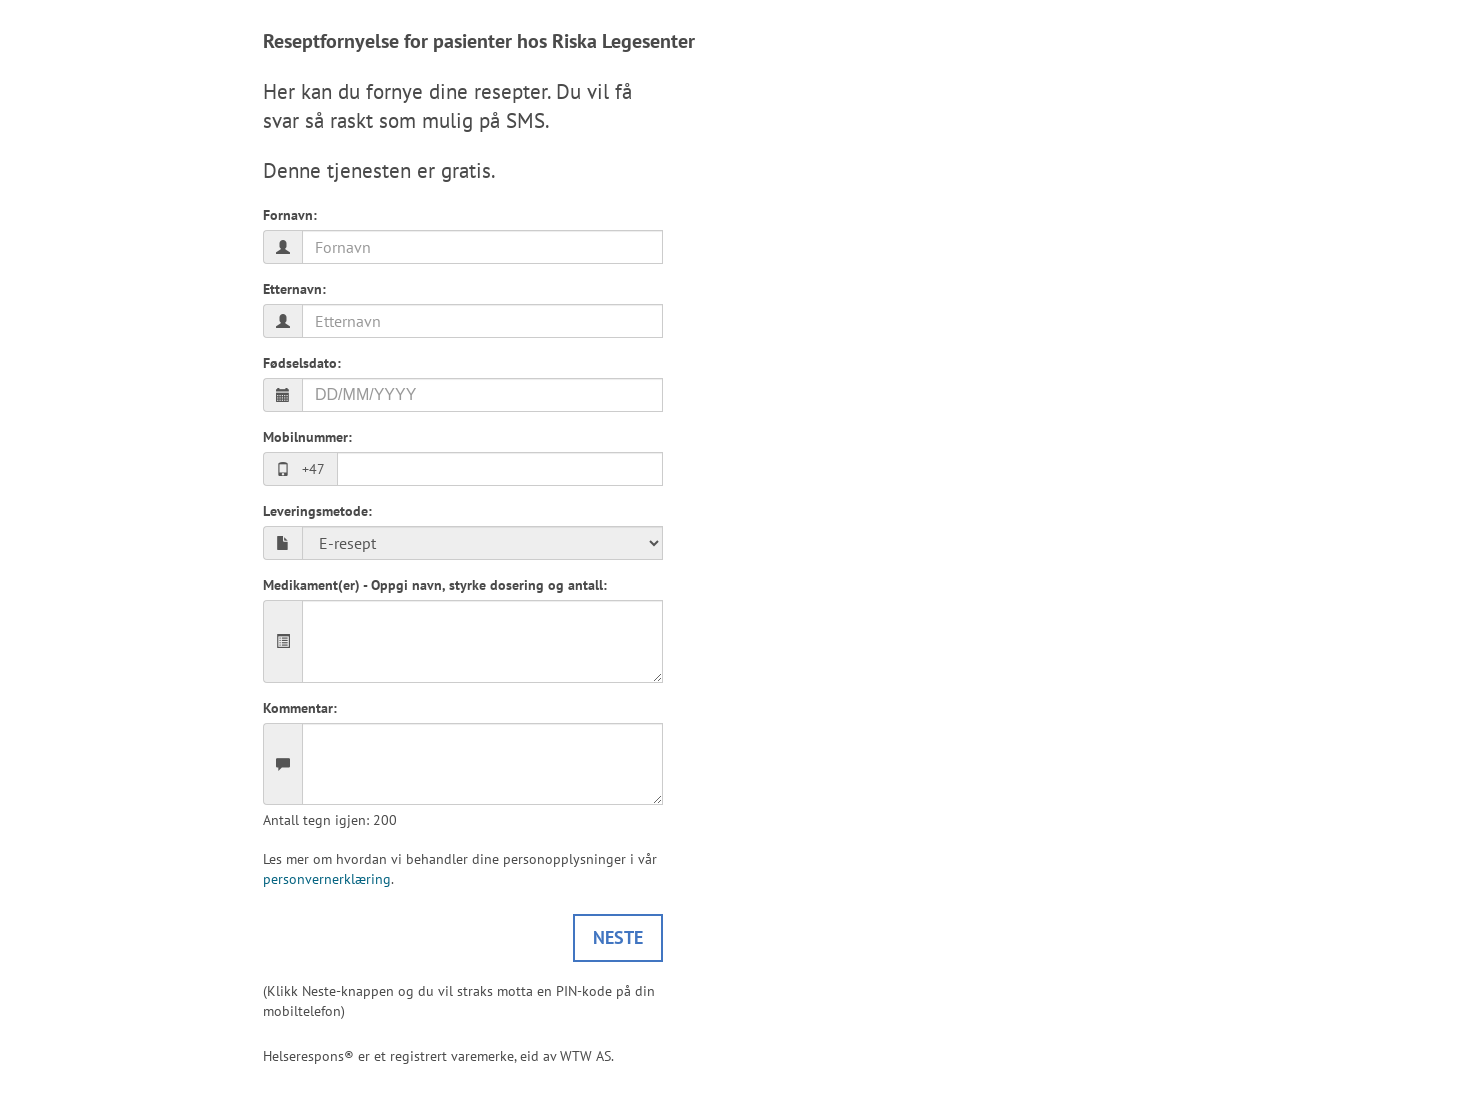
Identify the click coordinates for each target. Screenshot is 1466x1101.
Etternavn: (294, 289)
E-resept (482, 543)
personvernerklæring (327, 879)
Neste (618, 937)
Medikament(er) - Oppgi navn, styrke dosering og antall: (435, 585)
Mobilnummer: (307, 437)
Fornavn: (290, 215)
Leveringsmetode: (317, 511)
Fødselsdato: (302, 363)
